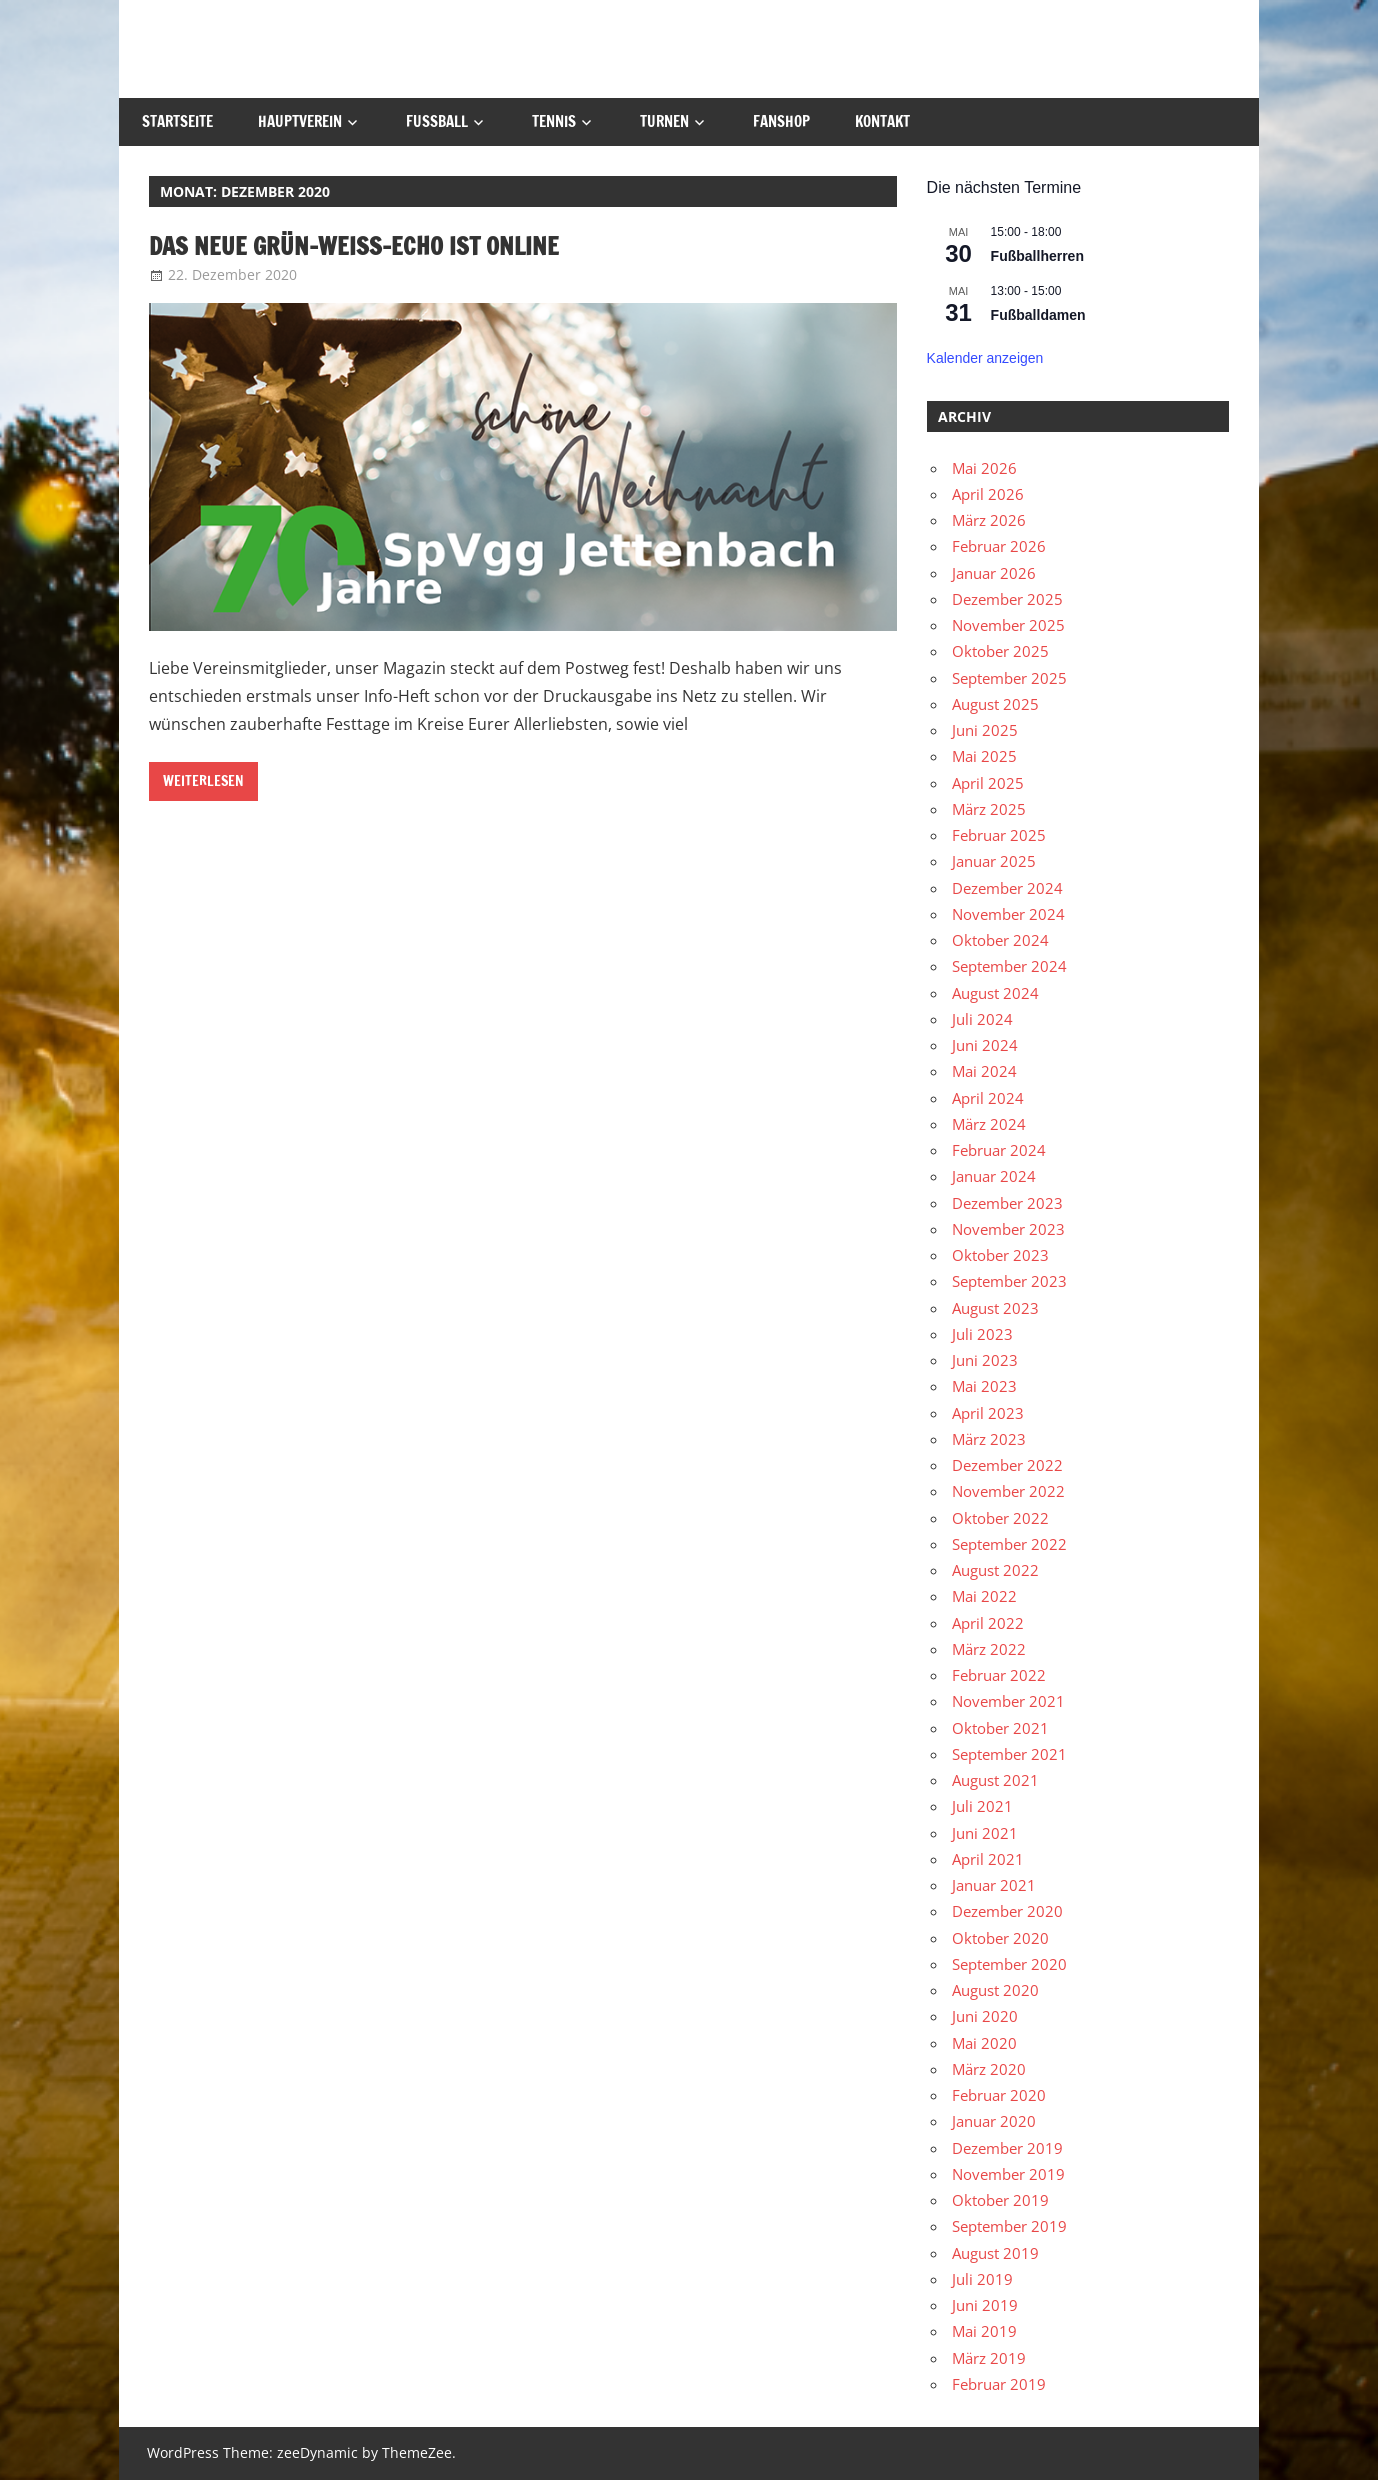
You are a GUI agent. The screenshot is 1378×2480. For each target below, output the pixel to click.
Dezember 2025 (1007, 599)
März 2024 (989, 1124)
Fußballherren (1037, 256)
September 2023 (1009, 1281)
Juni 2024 (985, 1045)
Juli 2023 (982, 1334)
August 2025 (995, 704)
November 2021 (1008, 1701)
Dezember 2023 (1007, 1203)
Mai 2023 (984, 1386)
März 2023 (989, 1439)
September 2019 (1009, 2226)
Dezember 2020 (1007, 1911)
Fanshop (781, 121)
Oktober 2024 (1000, 940)
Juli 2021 (982, 1806)
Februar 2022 (999, 1675)
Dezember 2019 (1007, 2148)
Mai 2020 (984, 2043)
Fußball (437, 121)
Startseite (177, 121)
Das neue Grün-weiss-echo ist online (354, 246)
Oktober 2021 (1000, 1728)
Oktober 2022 (1000, 1518)
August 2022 (995, 1570)
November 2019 (1008, 2174)
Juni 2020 (985, 2016)
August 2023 (995, 1308)
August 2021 (995, 1780)
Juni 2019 (985, 2305)
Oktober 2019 (1000, 2200)
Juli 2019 (982, 2279)
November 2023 (1008, 1229)
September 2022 (1009, 1544)
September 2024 (1009, 966)
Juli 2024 (982, 1019)
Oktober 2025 (1000, 651)
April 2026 (988, 494)
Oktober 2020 (1000, 1938)
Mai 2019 (984, 2331)
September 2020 (1009, 1964)
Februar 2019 (999, 2384)
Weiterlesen (203, 781)
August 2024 (995, 993)
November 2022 (1008, 1491)
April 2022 (988, 1623)
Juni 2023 (985, 1360)
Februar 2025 (999, 835)
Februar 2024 (999, 1150)
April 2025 (988, 783)
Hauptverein (300, 121)
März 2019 (989, 2358)
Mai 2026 (984, 468)
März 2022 (989, 1649)
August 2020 (995, 1990)
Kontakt (882, 121)
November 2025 (1008, 625)
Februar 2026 (999, 546)
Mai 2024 (984, 1071)
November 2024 (1008, 914)
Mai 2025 (984, 756)
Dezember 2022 (1007, 1465)
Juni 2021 (985, 1833)
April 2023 (988, 1413)
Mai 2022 (984, 1596)
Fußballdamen (1038, 315)
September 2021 (1009, 1754)
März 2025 (989, 809)
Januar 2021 (994, 1885)
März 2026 (989, 520)
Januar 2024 (994, 1176)
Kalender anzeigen (985, 358)
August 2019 (995, 2253)
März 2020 (989, 2069)
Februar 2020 (999, 2095)
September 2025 (1009, 678)
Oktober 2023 (1000, 1255)
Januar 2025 (994, 861)
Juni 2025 (985, 730)
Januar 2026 (994, 573)
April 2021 (988, 1859)
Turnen (664, 121)
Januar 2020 (994, 2121)
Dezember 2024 (1007, 888)
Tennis (554, 121)
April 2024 (988, 1098)
